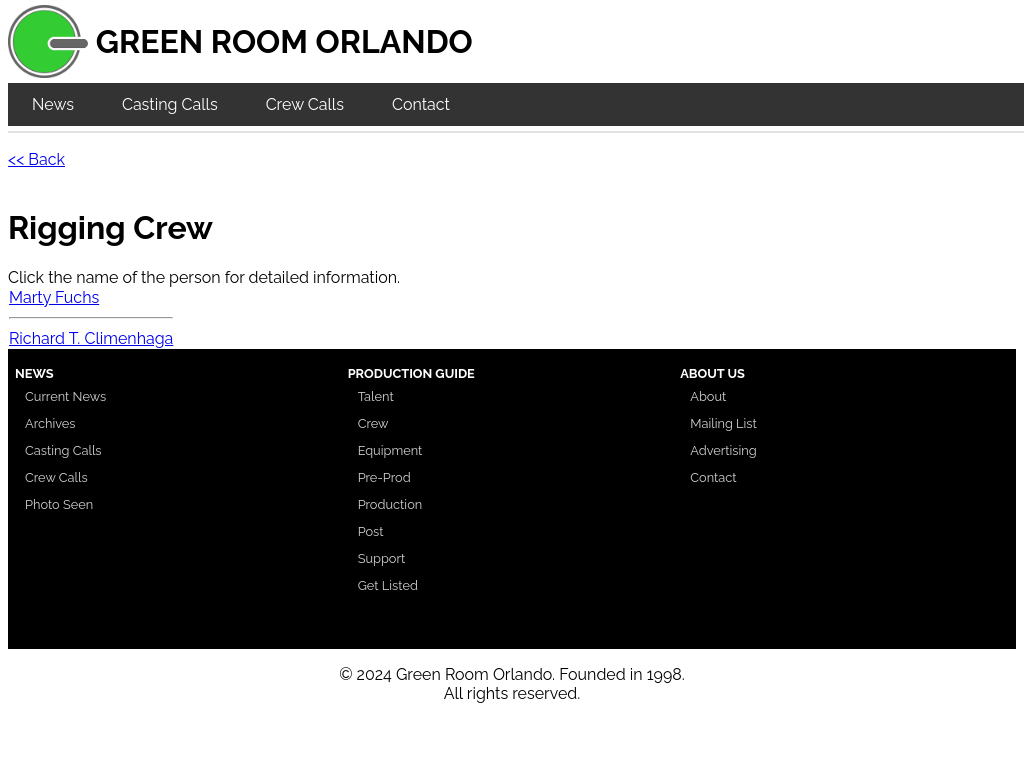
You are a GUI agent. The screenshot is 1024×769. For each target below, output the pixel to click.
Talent (376, 396)
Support (382, 558)
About (708, 396)
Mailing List (723, 423)
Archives (50, 423)
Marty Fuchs (54, 297)
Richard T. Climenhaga (91, 338)
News (53, 104)
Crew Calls (305, 104)
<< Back (36, 159)
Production (390, 504)
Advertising (723, 450)
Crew (373, 423)
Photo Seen (59, 504)
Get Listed (388, 585)
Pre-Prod (384, 477)
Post (371, 531)
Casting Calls (170, 104)
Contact (421, 104)
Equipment (390, 450)
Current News (65, 396)
